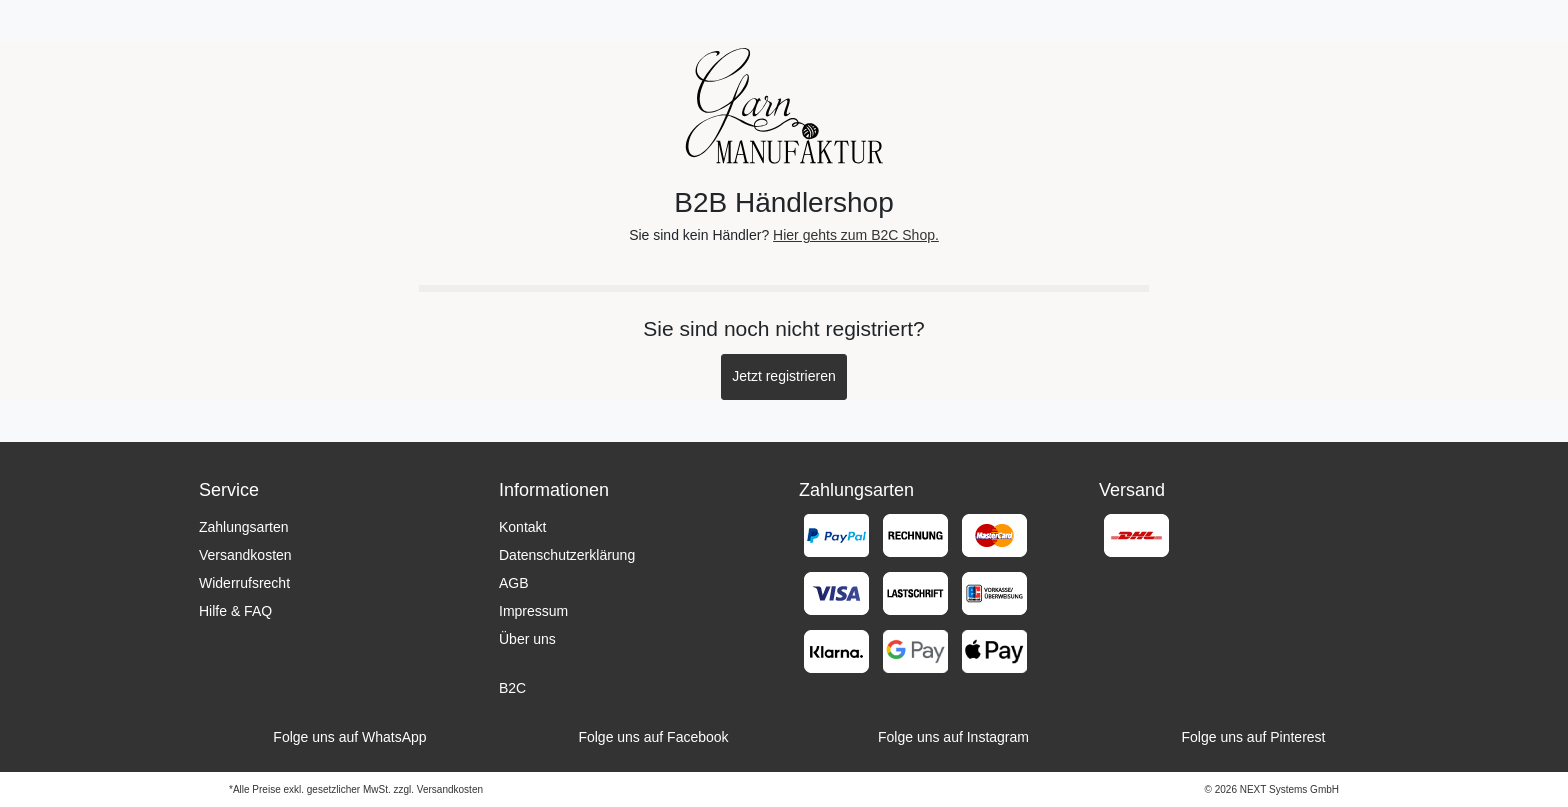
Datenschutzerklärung (567, 555)
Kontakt (522, 527)
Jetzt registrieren (783, 376)
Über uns (527, 639)
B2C (512, 688)
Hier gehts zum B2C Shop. (856, 235)
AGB (514, 583)
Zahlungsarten (244, 527)
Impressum (533, 611)
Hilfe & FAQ (235, 611)
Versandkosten (245, 555)
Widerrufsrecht (244, 583)
